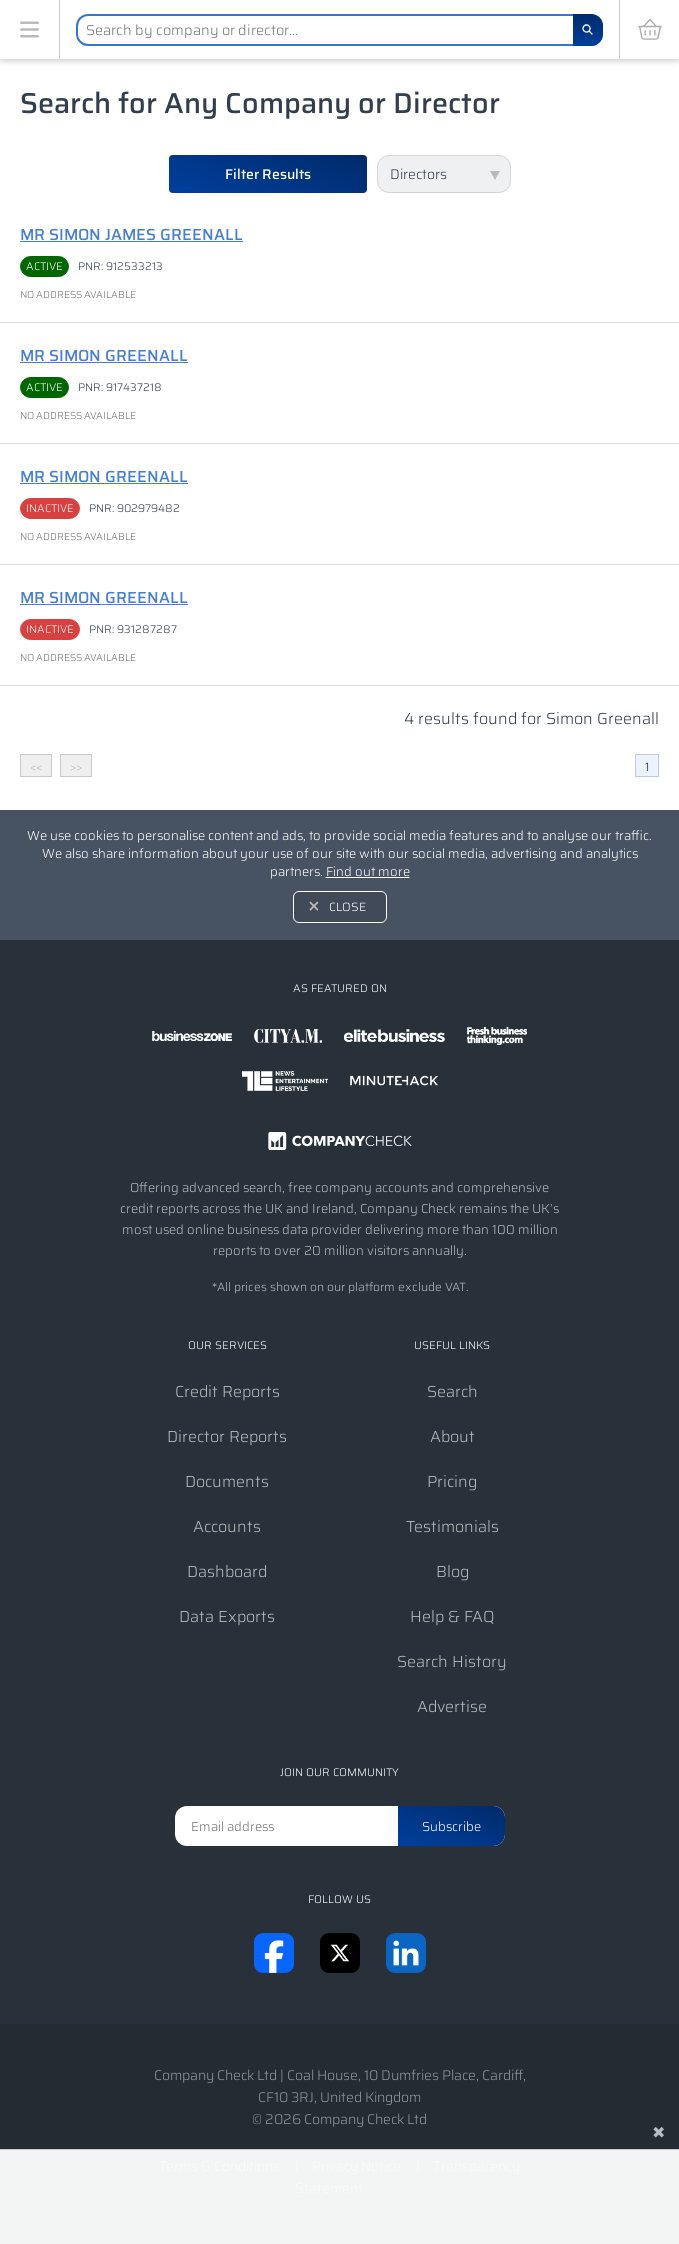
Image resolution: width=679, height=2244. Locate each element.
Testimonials (452, 1526)
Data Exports (227, 1616)
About (452, 1436)
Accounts (227, 1526)
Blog (452, 1571)
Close (347, 906)
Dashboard (227, 1571)
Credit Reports (227, 1391)
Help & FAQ (452, 1616)
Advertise (452, 1706)
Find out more (368, 871)
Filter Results (268, 174)
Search (452, 1391)
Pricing (452, 1481)
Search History (452, 1661)
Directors (418, 174)
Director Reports (227, 1436)
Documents (227, 1481)
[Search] (588, 30)
